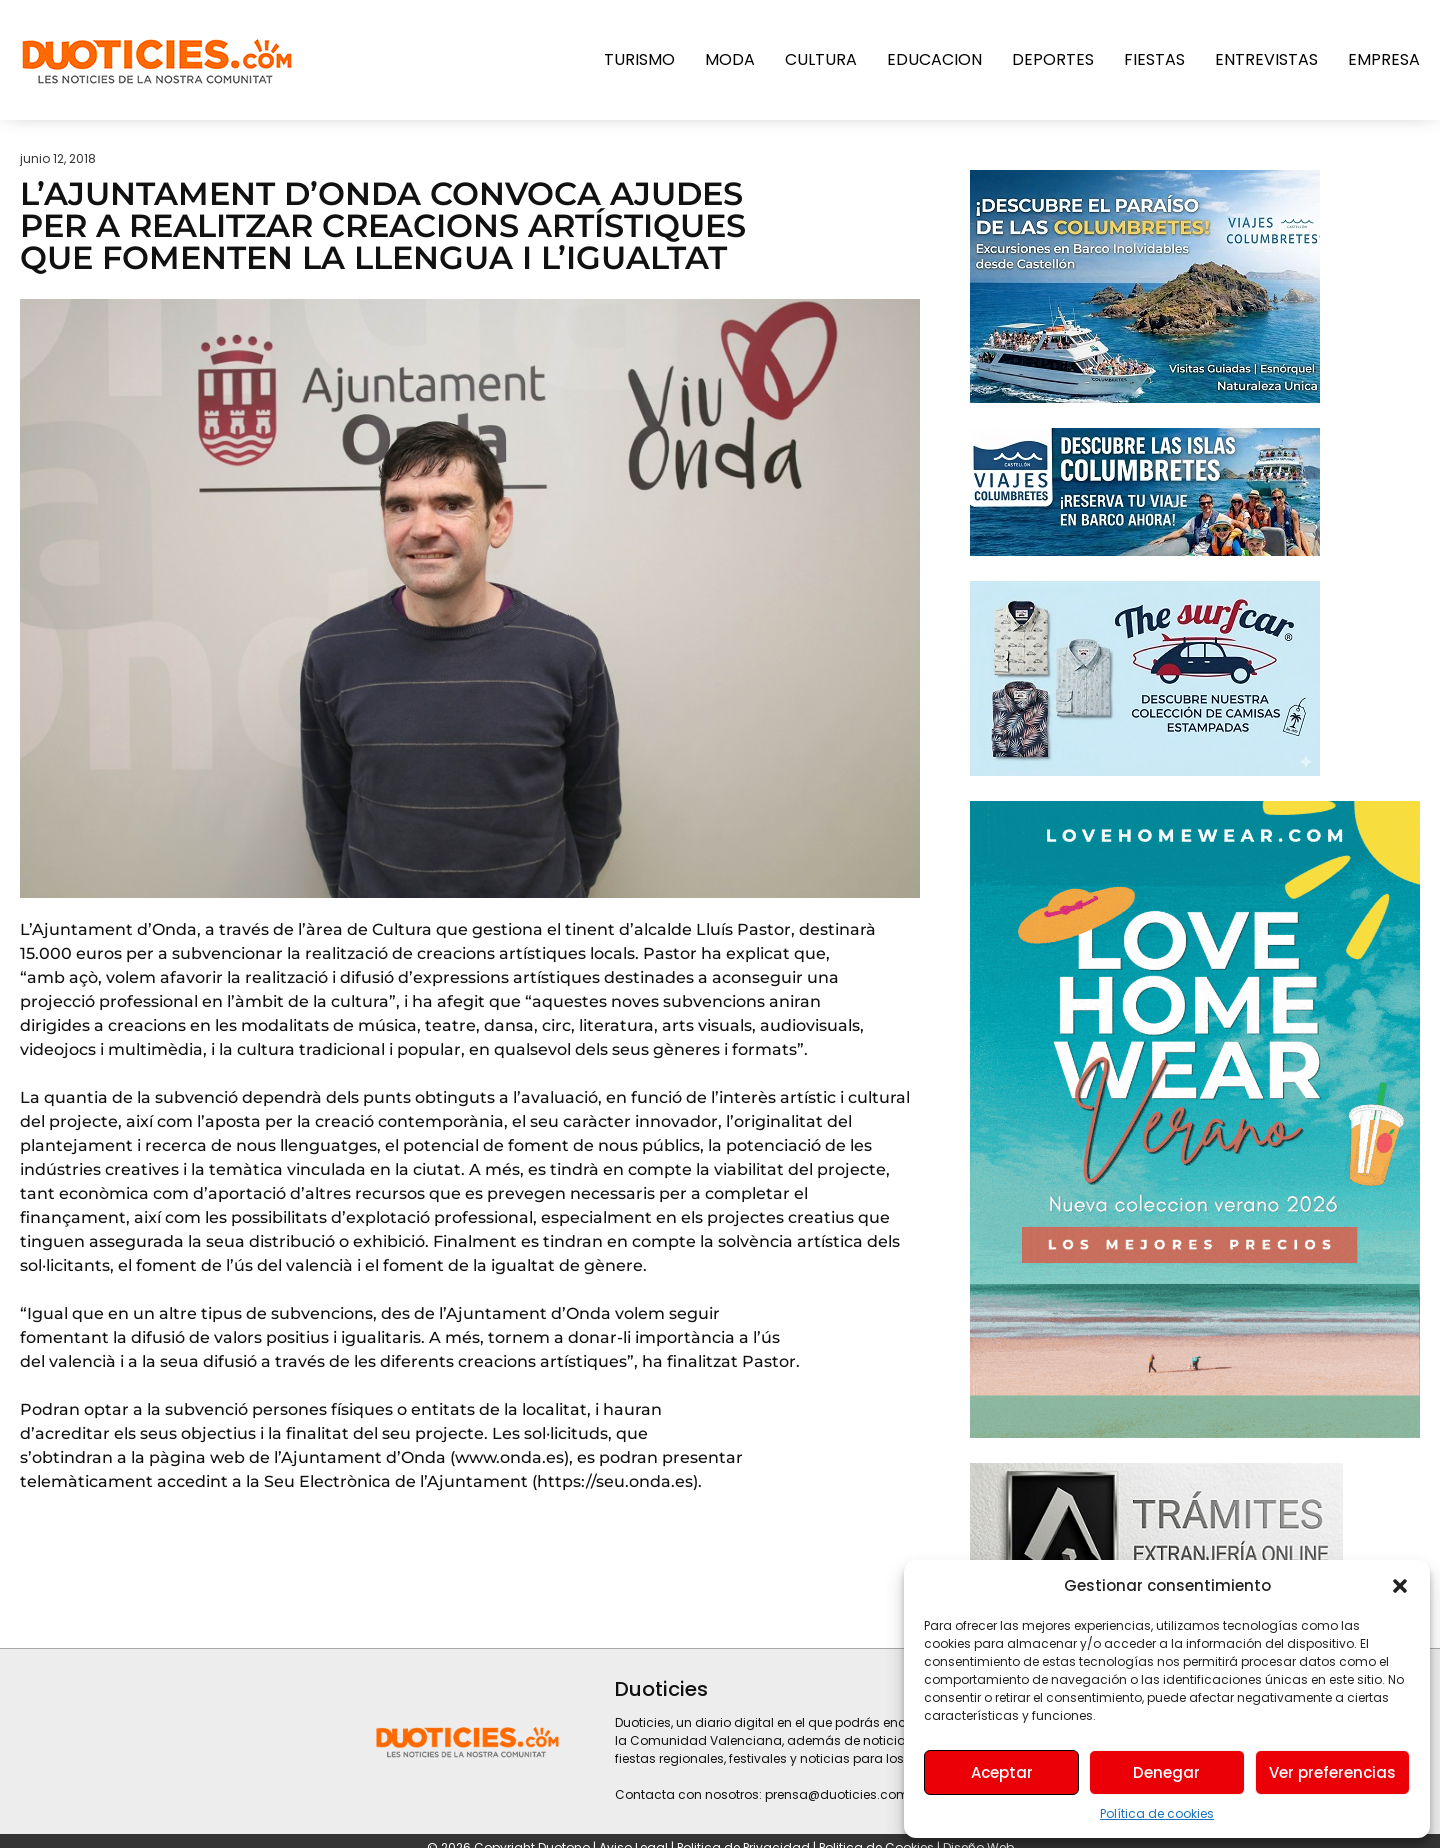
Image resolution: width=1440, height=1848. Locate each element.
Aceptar (1002, 1772)
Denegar (1166, 1772)
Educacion (934, 59)
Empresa (1384, 59)
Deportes (1053, 59)
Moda (730, 59)
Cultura (821, 59)
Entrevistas (1266, 59)
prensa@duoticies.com (837, 1794)
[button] (1400, 1586)
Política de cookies (1157, 1813)
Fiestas (1154, 59)
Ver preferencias (1332, 1772)
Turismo (639, 59)
